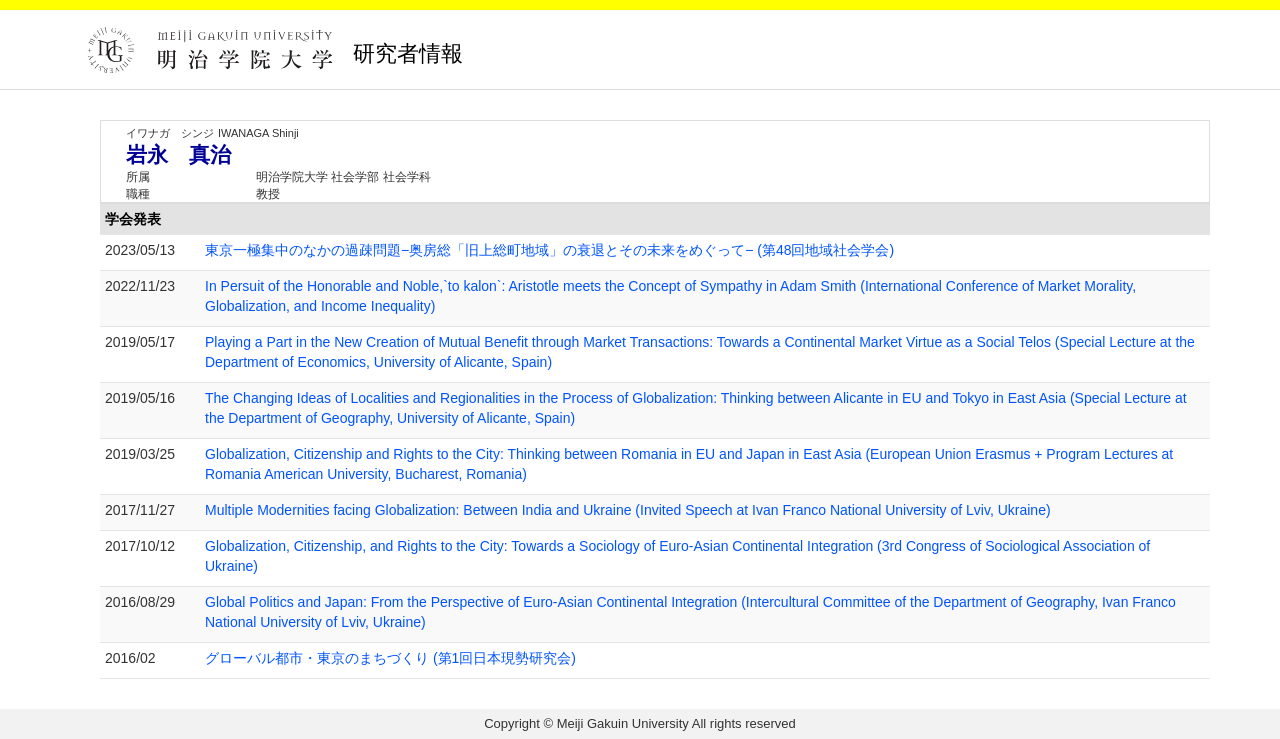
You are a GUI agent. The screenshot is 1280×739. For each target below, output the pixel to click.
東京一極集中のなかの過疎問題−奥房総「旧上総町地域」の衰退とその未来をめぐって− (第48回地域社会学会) (549, 250)
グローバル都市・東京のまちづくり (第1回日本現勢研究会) (390, 658)
